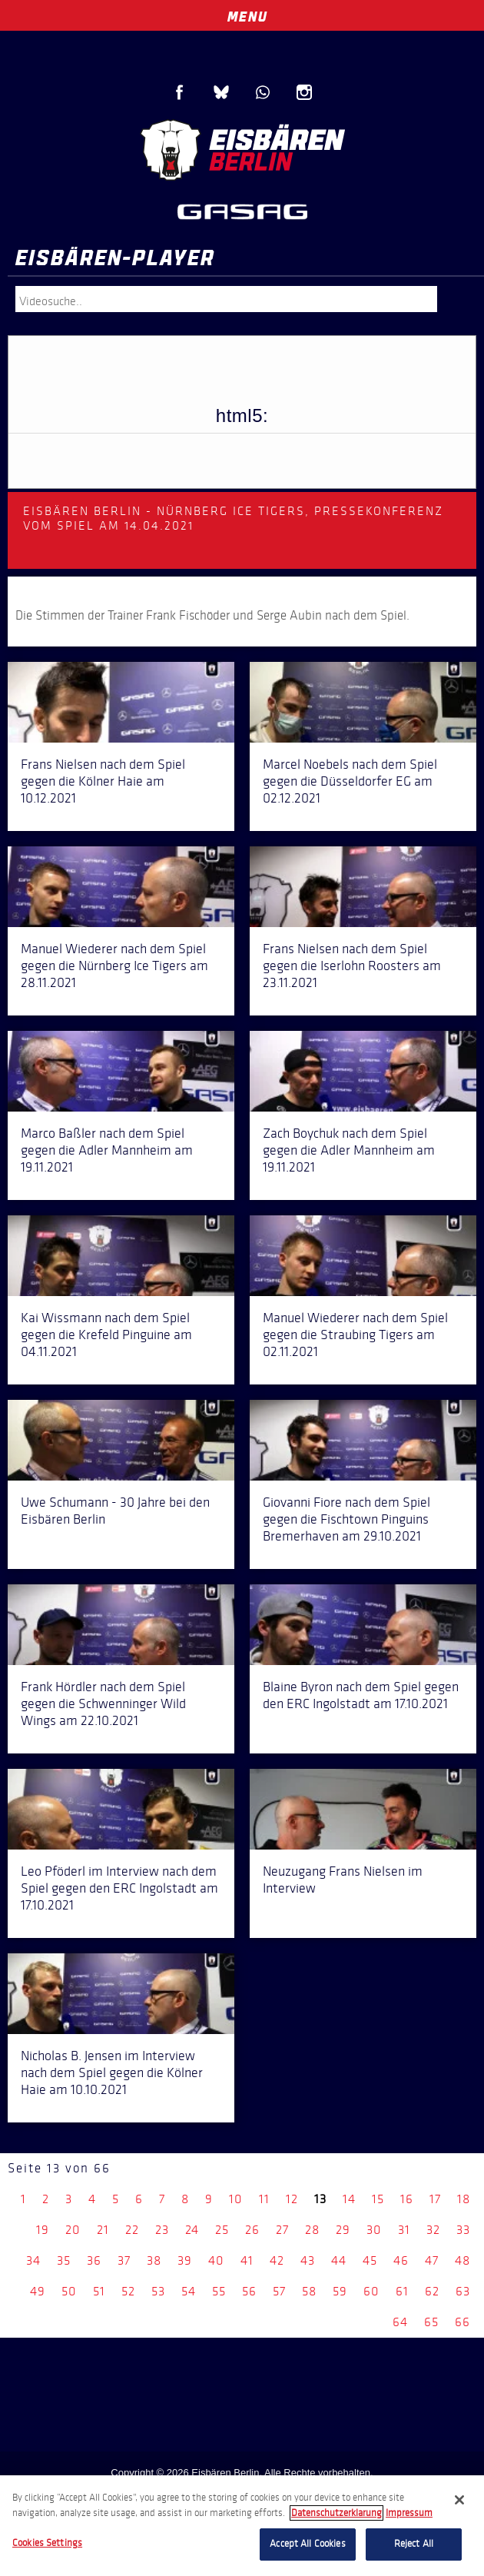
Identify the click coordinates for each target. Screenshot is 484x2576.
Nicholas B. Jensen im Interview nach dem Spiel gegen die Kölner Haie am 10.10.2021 (112, 2072)
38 (154, 2260)
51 (99, 2291)
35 (64, 2260)
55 (219, 2291)
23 (162, 2230)
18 (463, 2199)
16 (406, 2199)
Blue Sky (221, 92)
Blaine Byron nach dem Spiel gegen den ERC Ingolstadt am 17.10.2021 (361, 1695)
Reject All (413, 2544)
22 (132, 2230)
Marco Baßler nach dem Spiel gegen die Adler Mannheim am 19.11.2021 (107, 1150)
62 (432, 2291)
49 (37, 2291)
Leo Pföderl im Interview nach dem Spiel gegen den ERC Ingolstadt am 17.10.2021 (119, 1888)
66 (462, 2322)
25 (222, 2230)
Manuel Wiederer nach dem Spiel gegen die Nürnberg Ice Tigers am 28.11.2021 (114, 965)
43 (307, 2260)
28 (312, 2230)
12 (292, 2199)
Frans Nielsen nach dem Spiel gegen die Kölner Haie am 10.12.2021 (103, 781)
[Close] (459, 2500)
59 (340, 2291)
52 (128, 2291)
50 (69, 2291)
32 (433, 2230)
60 (371, 2291)
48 (462, 2260)
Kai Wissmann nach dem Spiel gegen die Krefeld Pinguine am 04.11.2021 (106, 1334)
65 (431, 2322)
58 (309, 2291)
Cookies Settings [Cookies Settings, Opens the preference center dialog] (47, 2543)
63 (463, 2291)
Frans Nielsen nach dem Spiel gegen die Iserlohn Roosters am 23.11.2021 (352, 965)
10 (236, 2199)
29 (343, 2230)
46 (401, 2260)
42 (277, 2260)
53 (158, 2291)
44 (338, 2260)
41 (247, 2260)
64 (400, 2322)
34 (33, 2260)
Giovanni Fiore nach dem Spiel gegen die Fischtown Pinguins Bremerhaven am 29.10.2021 (346, 1519)
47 (432, 2260)
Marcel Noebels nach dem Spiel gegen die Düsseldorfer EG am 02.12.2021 (350, 781)
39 (184, 2260)
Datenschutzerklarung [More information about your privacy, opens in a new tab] (336, 2513)
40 (216, 2260)
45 (370, 2260)
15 (378, 2199)
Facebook (179, 92)
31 (404, 2230)
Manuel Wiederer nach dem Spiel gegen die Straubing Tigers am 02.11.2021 (355, 1334)
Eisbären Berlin (242, 149)
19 (42, 2230)
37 (124, 2260)
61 (402, 2291)
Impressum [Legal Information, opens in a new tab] (409, 2513)
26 (252, 2230)
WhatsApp (262, 92)
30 (374, 2230)
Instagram (304, 92)
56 (249, 2291)
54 (188, 2291)
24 (192, 2230)
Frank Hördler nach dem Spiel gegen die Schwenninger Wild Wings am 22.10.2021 (103, 1703)
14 (349, 2199)
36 (94, 2260)
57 (279, 2291)
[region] (242, 2525)
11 (264, 2199)
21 (103, 2230)
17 (435, 2199)
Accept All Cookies (307, 2544)
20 (73, 2230)
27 (282, 2230)
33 (463, 2230)
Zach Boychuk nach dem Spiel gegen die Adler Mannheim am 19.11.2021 (349, 1150)
